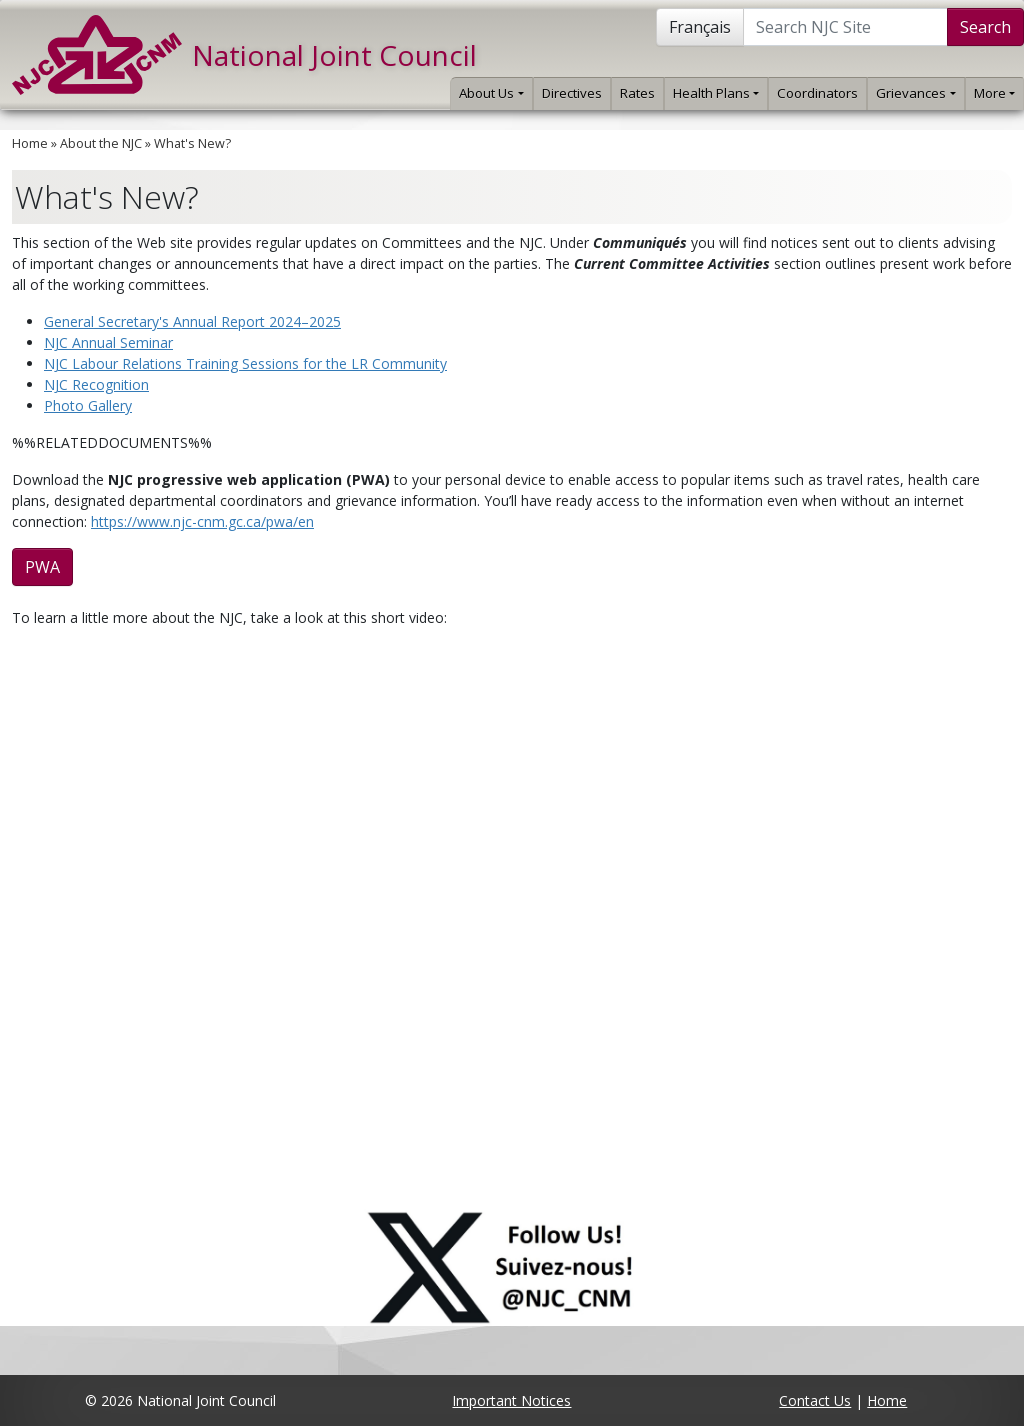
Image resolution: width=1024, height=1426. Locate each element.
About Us (491, 93)
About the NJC (101, 143)
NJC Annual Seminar (108, 342)
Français (700, 27)
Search (985, 27)
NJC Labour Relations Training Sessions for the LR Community (245, 363)
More (994, 93)
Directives (572, 93)
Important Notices (511, 1400)
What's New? (192, 143)
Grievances (915, 93)
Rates (637, 93)
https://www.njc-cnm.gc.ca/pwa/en (202, 521)
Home (30, 143)
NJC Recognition (96, 384)
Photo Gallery (88, 405)
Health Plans (716, 93)
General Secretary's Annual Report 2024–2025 (192, 321)
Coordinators (817, 93)
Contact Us (815, 1400)
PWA (42, 567)
